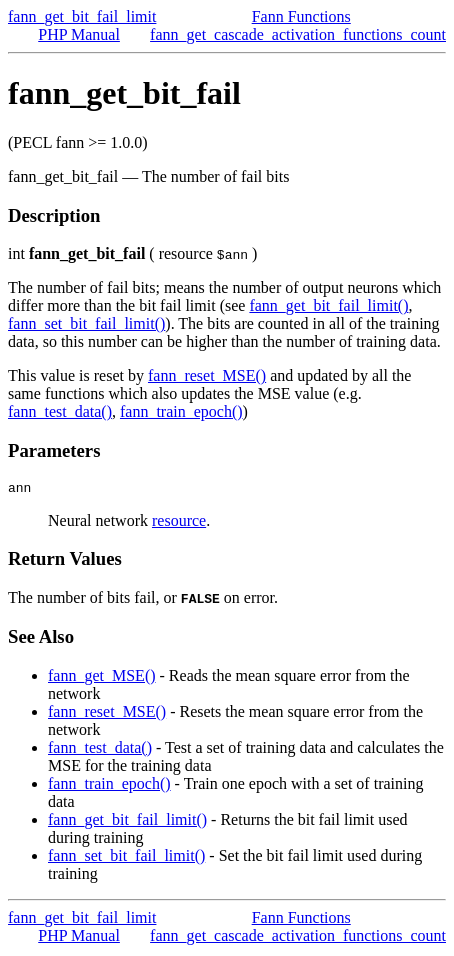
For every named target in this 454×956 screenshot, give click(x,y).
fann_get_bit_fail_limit (82, 16)
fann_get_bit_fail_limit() (328, 305)
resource (179, 523)
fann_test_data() (60, 411)
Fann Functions (301, 16)
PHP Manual (79, 34)
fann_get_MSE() (102, 678)
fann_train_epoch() (181, 411)
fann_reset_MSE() (207, 375)
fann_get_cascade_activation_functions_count (298, 34)
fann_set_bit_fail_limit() (86, 323)
